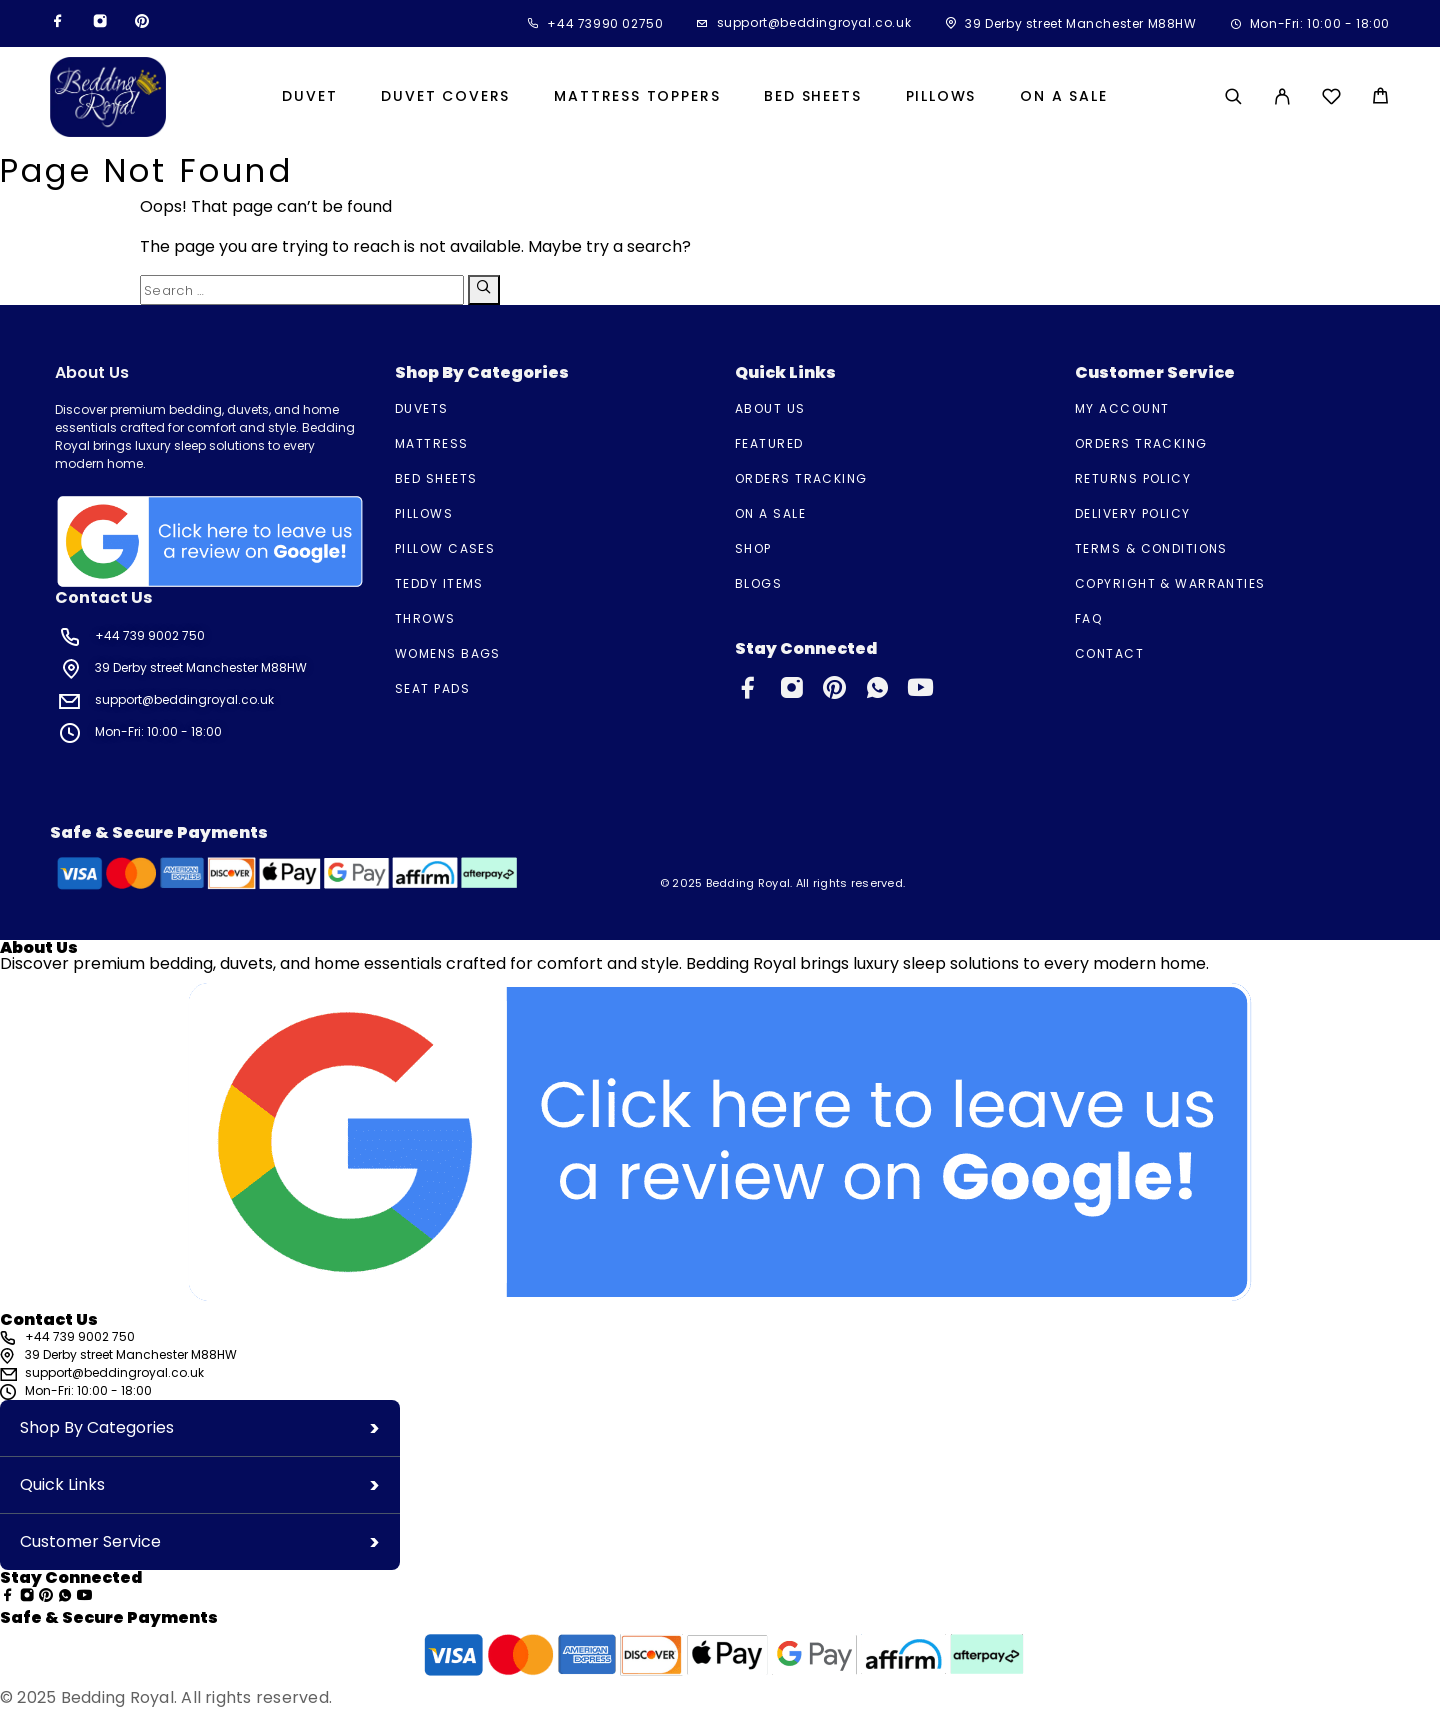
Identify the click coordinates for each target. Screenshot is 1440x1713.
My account (1122, 408)
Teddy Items (439, 583)
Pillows (941, 97)
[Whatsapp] (880, 691)
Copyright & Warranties (1170, 583)
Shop (753, 548)
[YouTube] (920, 691)
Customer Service (90, 1541)
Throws (425, 618)
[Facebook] (58, 23)
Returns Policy (1133, 478)
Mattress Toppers (637, 97)
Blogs (758, 583)
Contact (1109, 653)
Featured (769, 443)
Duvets (422, 408)
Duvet (309, 97)
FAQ (1088, 618)
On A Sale (1063, 97)
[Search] (1233, 96)
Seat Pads (432, 688)
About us (770, 408)
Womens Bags (448, 653)
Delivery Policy (1133, 513)
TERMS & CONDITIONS (1151, 548)
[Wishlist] (1331, 99)
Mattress (432, 443)
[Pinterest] (142, 23)
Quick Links (62, 1484)
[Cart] (1380, 98)
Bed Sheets (812, 97)
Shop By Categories (97, 1427)
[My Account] (1282, 96)
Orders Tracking (801, 478)
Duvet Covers (445, 97)
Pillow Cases (445, 548)
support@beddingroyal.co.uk (814, 22)
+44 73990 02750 (605, 23)
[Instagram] (100, 23)
